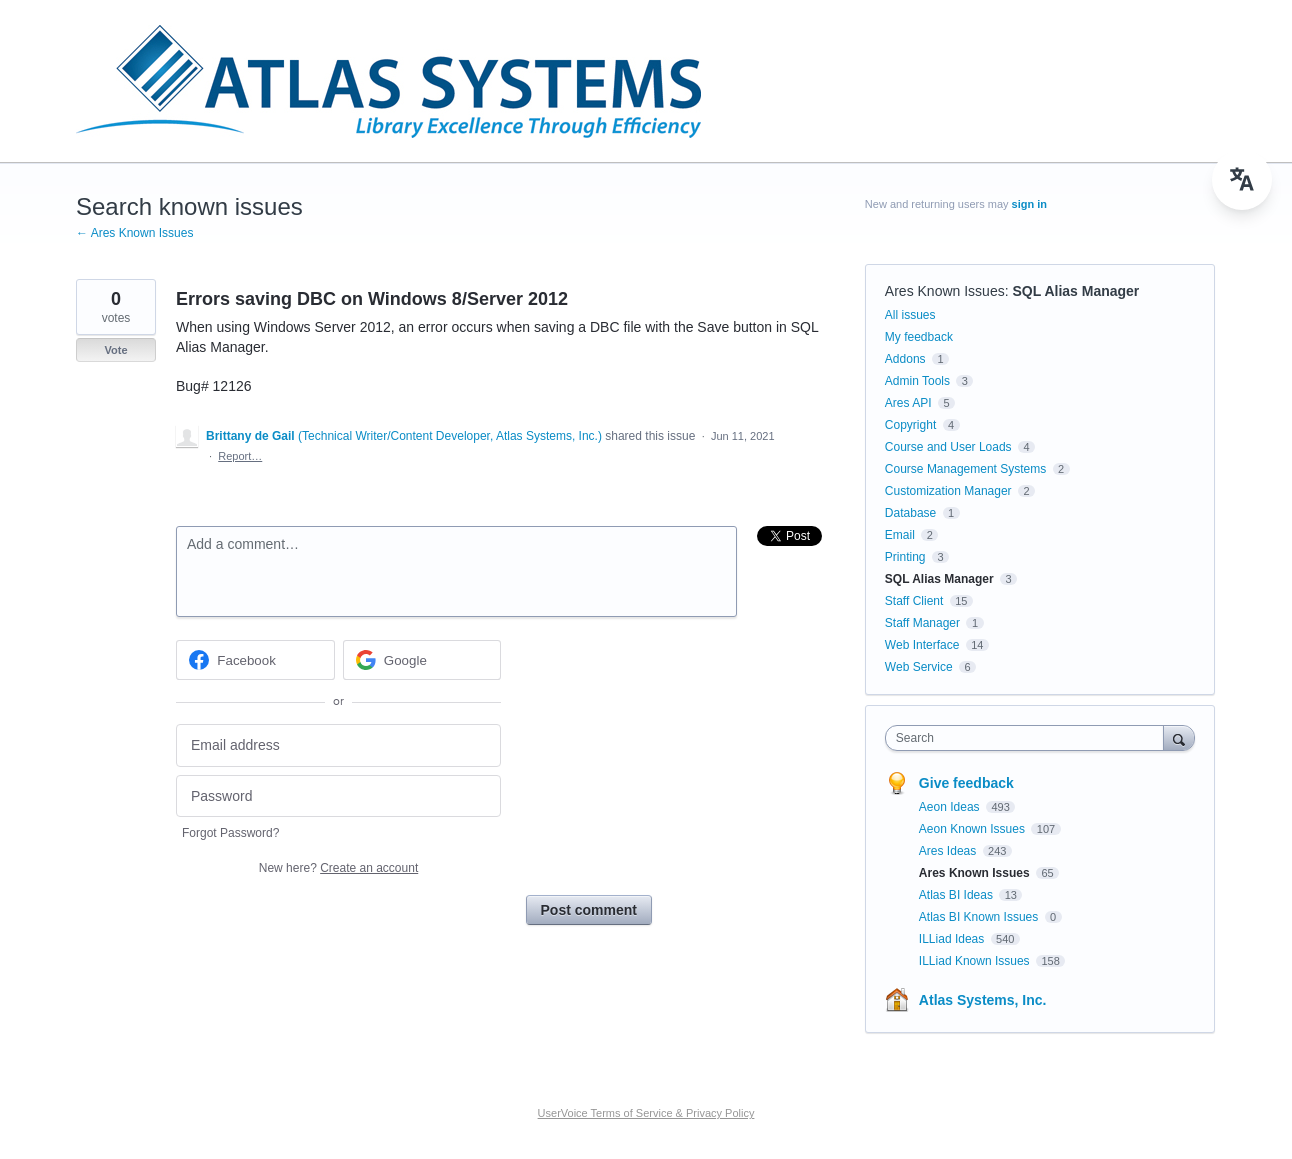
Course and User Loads (948, 447)
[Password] (338, 796)
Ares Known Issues (945, 291)
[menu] (1242, 180)
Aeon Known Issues (973, 829)
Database (910, 513)
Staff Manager (922, 623)
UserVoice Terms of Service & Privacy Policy (646, 1113)
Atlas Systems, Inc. (983, 1000)
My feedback (919, 337)
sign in (1029, 204)
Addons (905, 359)
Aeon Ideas (951, 807)
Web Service (919, 667)
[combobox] (1029, 738)
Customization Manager (948, 491)
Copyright (910, 425)
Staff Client (914, 601)
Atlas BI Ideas (957, 895)
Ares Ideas (949, 851)
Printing (905, 557)
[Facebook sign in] (255, 660)
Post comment (589, 910)
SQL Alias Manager (1075, 291)
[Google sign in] (422, 660)
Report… (240, 456)
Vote (115, 350)
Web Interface (922, 645)
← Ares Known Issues (134, 233)
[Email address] (338, 745)
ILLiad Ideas (953, 939)
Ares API (908, 403)
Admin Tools (917, 381)
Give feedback (966, 783)
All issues (910, 315)
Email (900, 535)
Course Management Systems (965, 469)
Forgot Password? (230, 833)
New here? (338, 868)
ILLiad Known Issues (976, 961)
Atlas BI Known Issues (980, 917)
